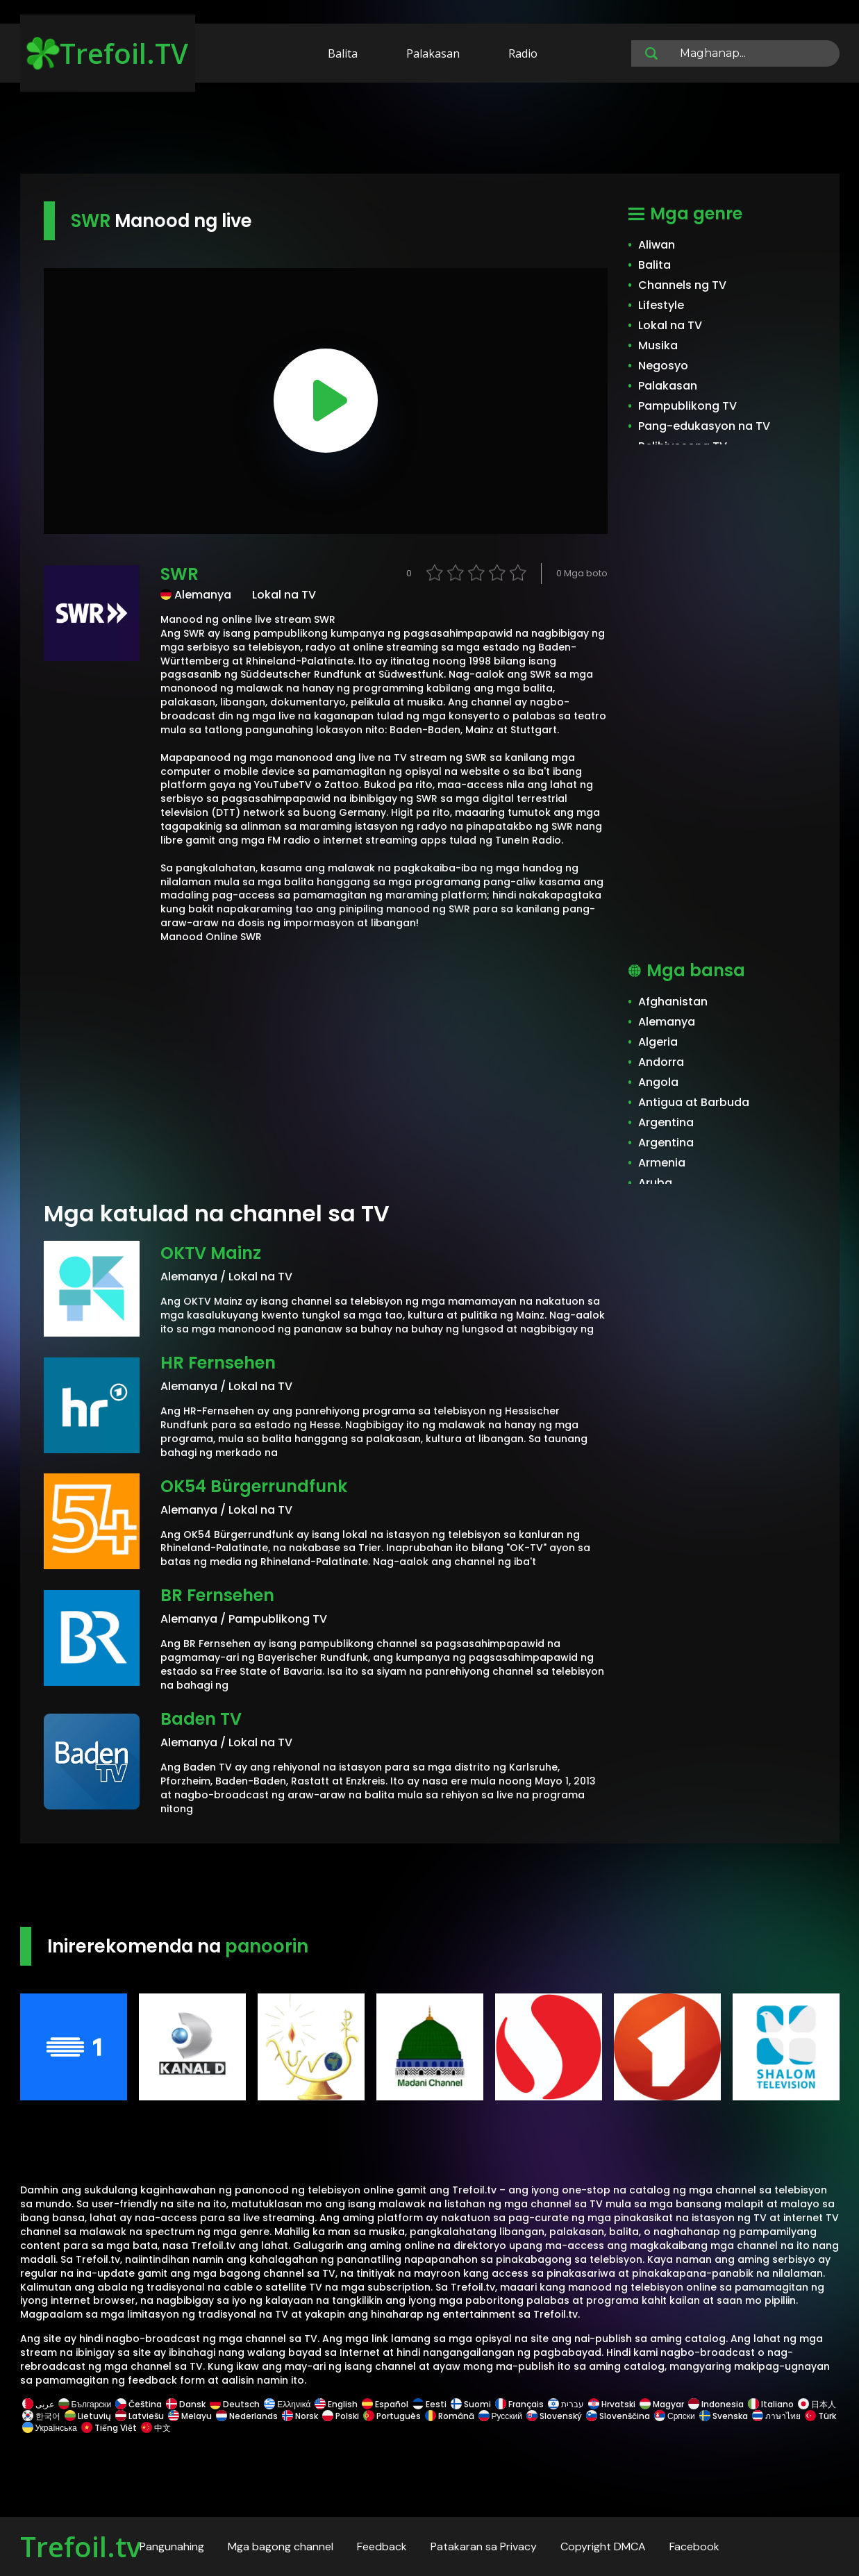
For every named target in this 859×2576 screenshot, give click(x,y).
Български (85, 2404)
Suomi (471, 2404)
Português (392, 2416)
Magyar (661, 2404)
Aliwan (656, 245)
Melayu (190, 2416)
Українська (49, 2428)
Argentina (666, 1122)
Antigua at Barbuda (693, 1102)
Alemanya (666, 1022)
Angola (658, 1082)
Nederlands (247, 2416)
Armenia (661, 1163)
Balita (343, 53)
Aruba (655, 1183)
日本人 (816, 2404)
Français (519, 2404)
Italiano (771, 2404)
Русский (500, 2416)
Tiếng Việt (109, 2428)
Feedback (382, 2546)
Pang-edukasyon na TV (704, 426)
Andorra (661, 1062)
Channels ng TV (682, 285)
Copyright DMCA (603, 2546)
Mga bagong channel (280, 2546)
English (336, 2404)
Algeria (658, 1042)
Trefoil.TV (107, 53)
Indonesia (716, 2404)
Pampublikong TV (687, 406)
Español (385, 2404)
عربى (38, 2404)
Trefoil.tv (80, 2546)
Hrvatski (611, 2404)
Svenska (723, 2416)
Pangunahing (172, 2546)
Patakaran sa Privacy (484, 2546)
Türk (819, 2416)
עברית (566, 2404)
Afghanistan (673, 1002)
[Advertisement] (430, 130)
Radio (522, 53)
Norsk (300, 2416)
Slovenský (554, 2416)
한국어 (41, 2416)
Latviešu (139, 2416)
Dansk (186, 2404)
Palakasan (433, 53)
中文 (155, 2428)
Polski (340, 2416)
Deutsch (235, 2404)
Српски (674, 2416)
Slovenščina (618, 2416)
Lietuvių (87, 2416)
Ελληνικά (287, 2404)
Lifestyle (661, 305)
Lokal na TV (670, 325)
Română (449, 2416)
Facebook (694, 2546)
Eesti (429, 2404)
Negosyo (663, 366)
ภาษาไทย (776, 2416)
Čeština (138, 2404)
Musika (658, 345)
